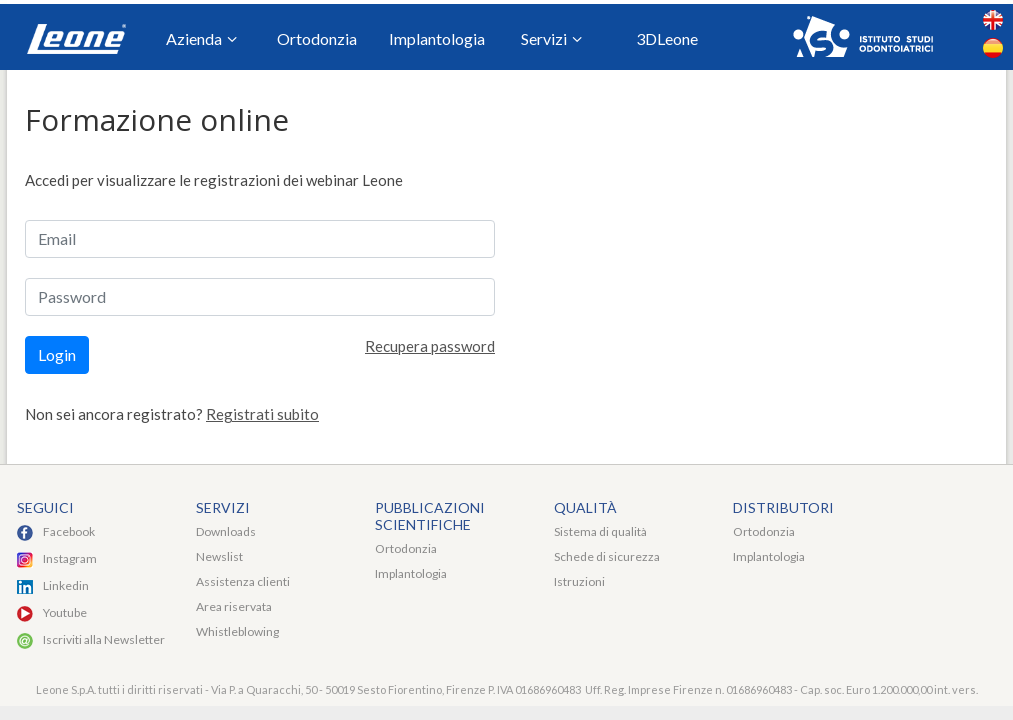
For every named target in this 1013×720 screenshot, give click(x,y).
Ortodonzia (317, 38)
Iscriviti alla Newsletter (104, 639)
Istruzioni (579, 581)
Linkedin (66, 585)
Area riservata (234, 606)
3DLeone (667, 38)
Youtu (58, 612)
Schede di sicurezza (607, 556)
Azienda (201, 40)
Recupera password (430, 346)
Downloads (226, 531)
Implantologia (437, 38)
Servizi (551, 40)
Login (57, 354)
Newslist (219, 556)
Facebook (69, 531)
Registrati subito (262, 414)
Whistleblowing (237, 631)
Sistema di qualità (600, 531)
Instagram (70, 558)
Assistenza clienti (243, 581)
